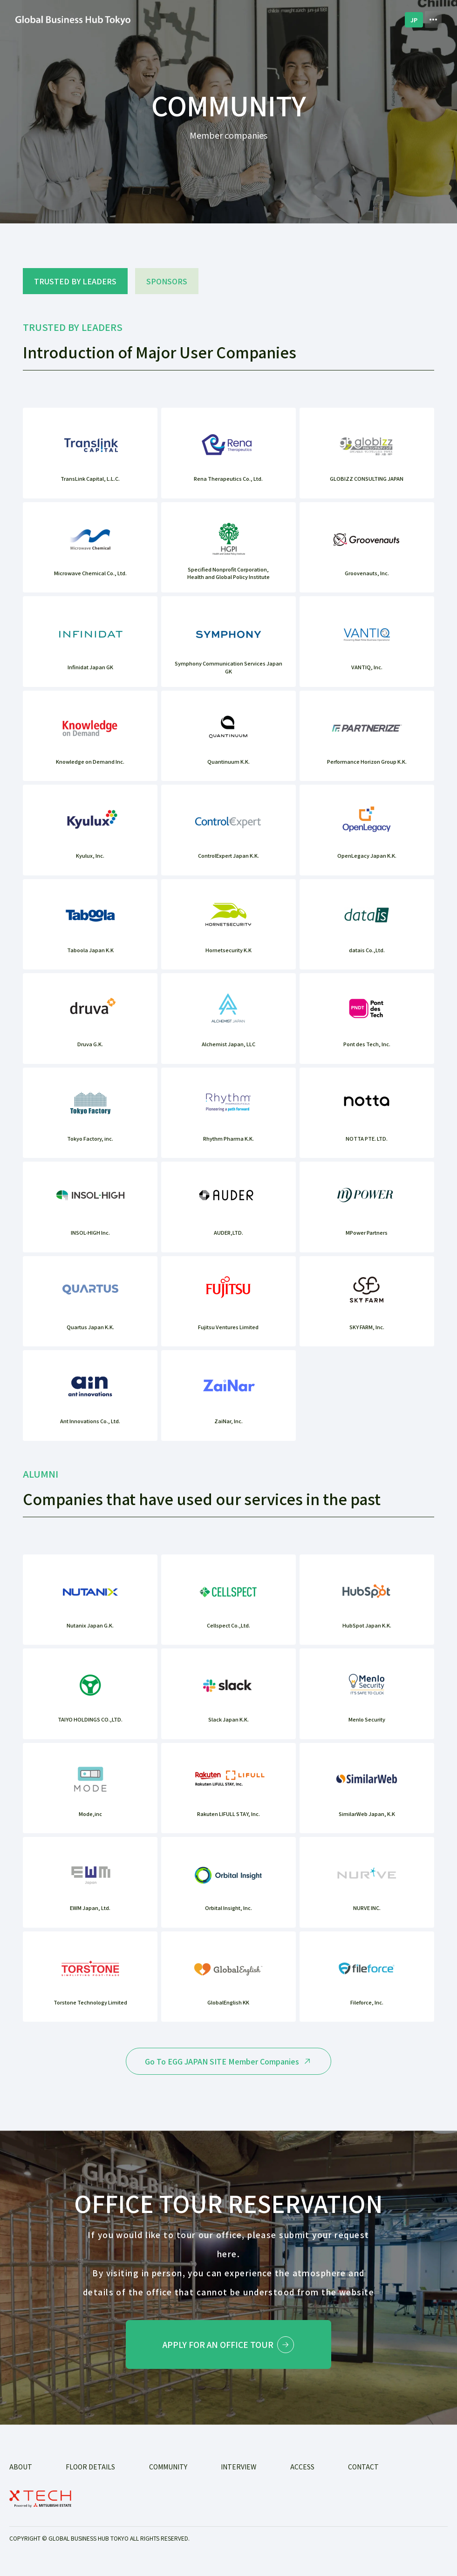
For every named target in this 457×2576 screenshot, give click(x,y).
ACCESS (302, 2470)
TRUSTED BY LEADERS (75, 281)
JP (413, 20)
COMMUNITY (168, 2470)
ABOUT (20, 2470)
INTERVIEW (238, 2470)
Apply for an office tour (228, 2346)
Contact (363, 2470)
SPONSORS (166, 281)
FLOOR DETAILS (90, 2470)
